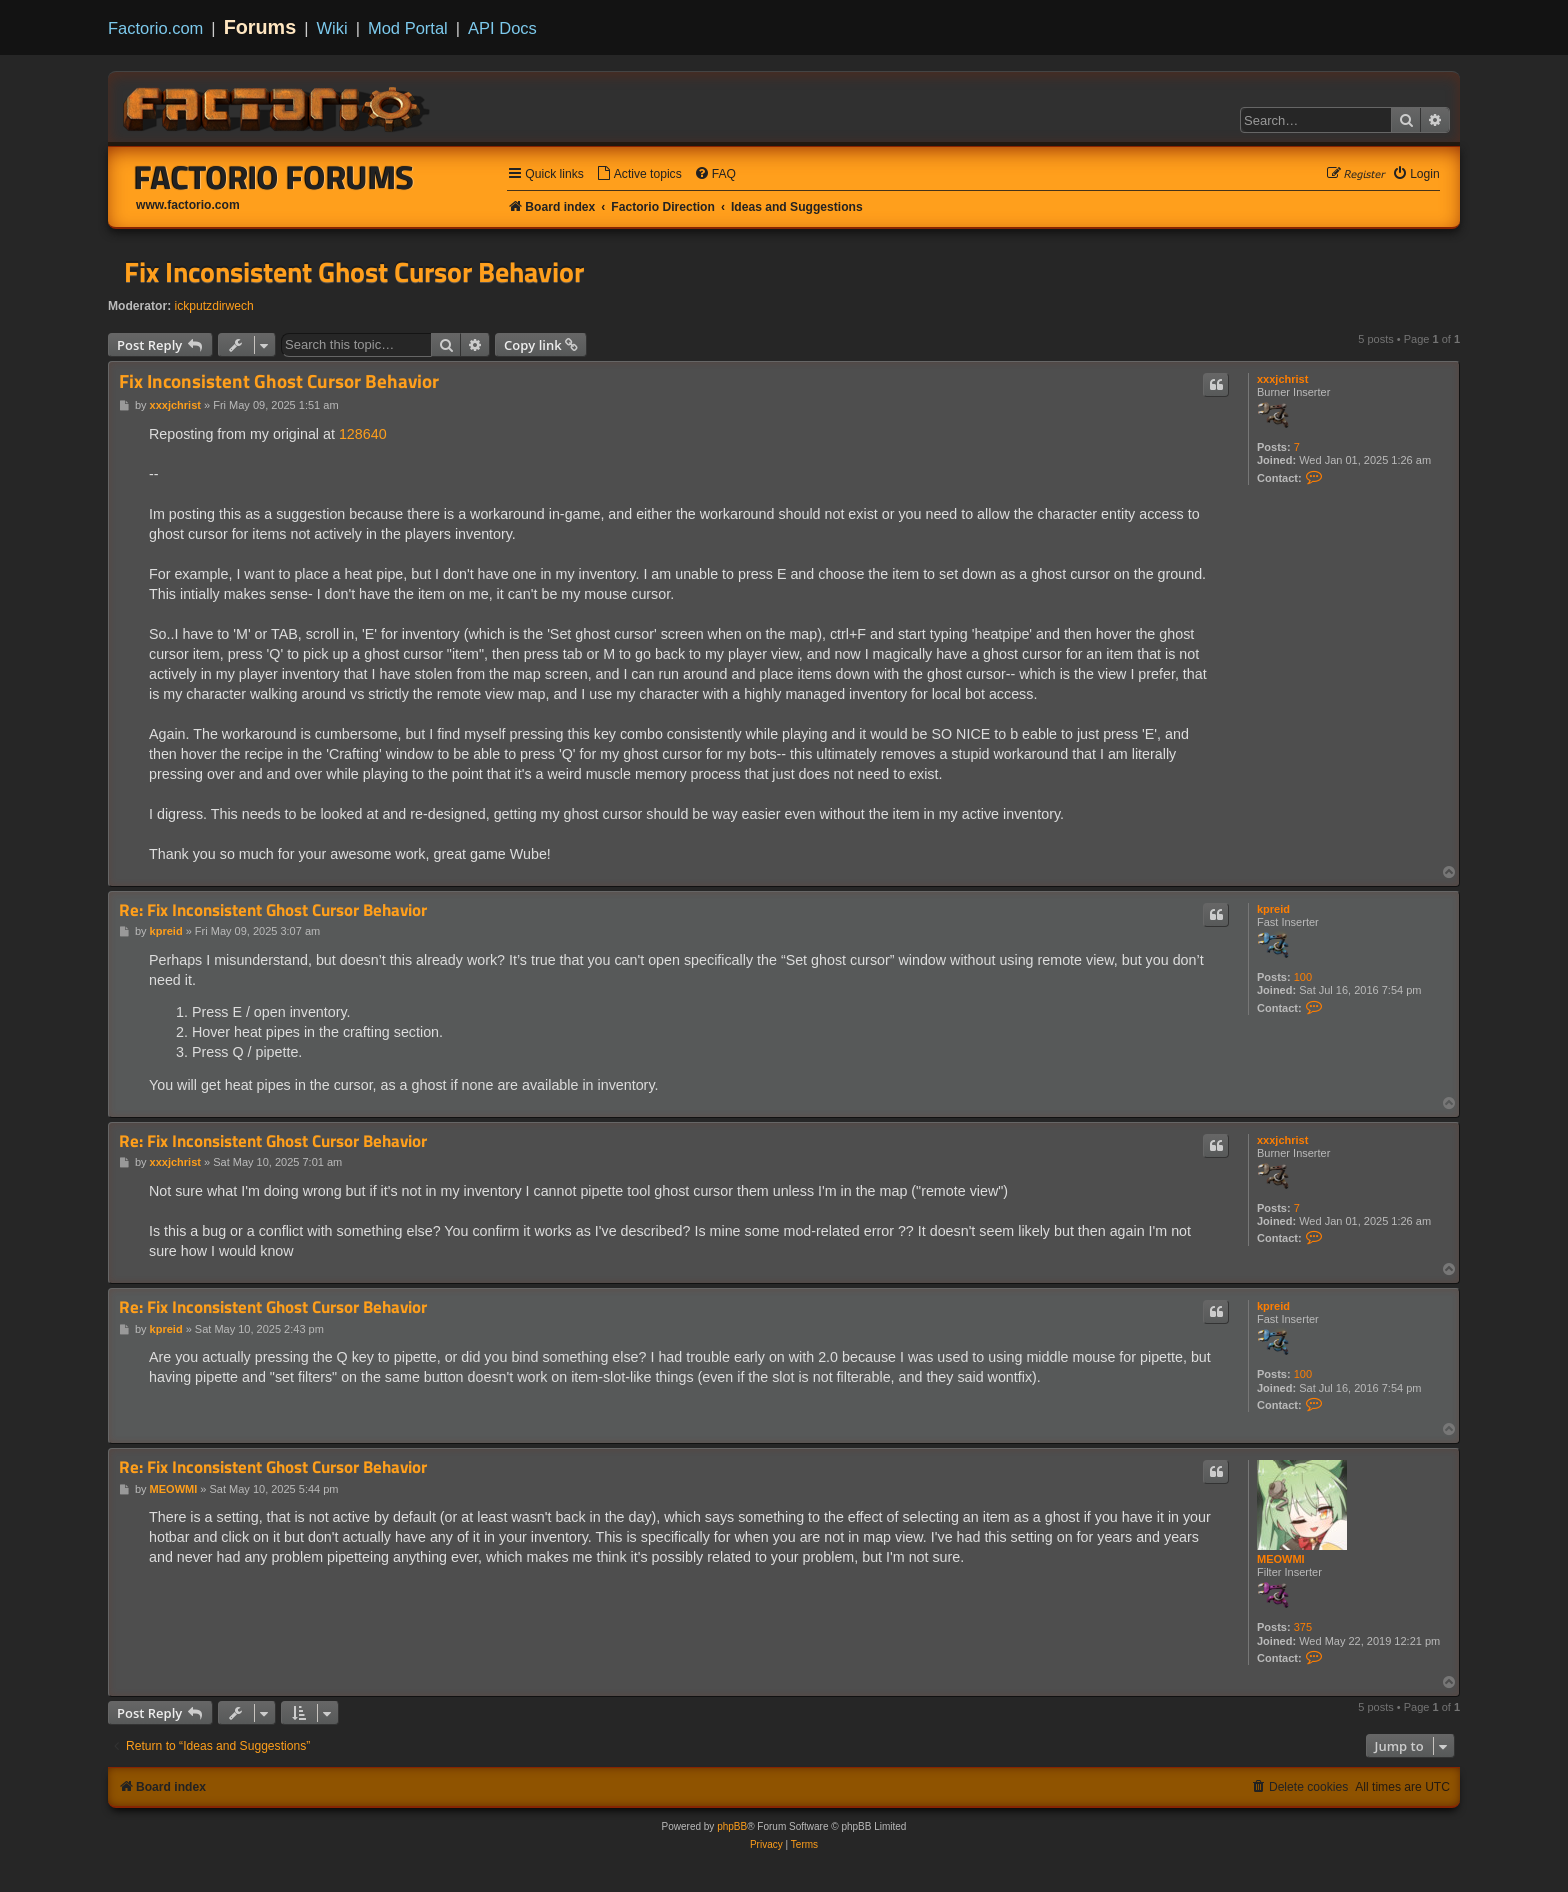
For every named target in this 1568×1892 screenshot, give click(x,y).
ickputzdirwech (214, 306)
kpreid (1273, 909)
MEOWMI (1281, 1559)
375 (1303, 1627)
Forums (260, 27)
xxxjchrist (1282, 379)
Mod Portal (408, 28)
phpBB (732, 1826)
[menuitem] (639, 174)
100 (1303, 977)
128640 (363, 434)
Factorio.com (155, 28)
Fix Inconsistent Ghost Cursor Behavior (354, 272)
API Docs (502, 28)
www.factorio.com (188, 205)
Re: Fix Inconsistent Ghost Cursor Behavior (273, 910)
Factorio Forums (274, 177)
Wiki (332, 28)
